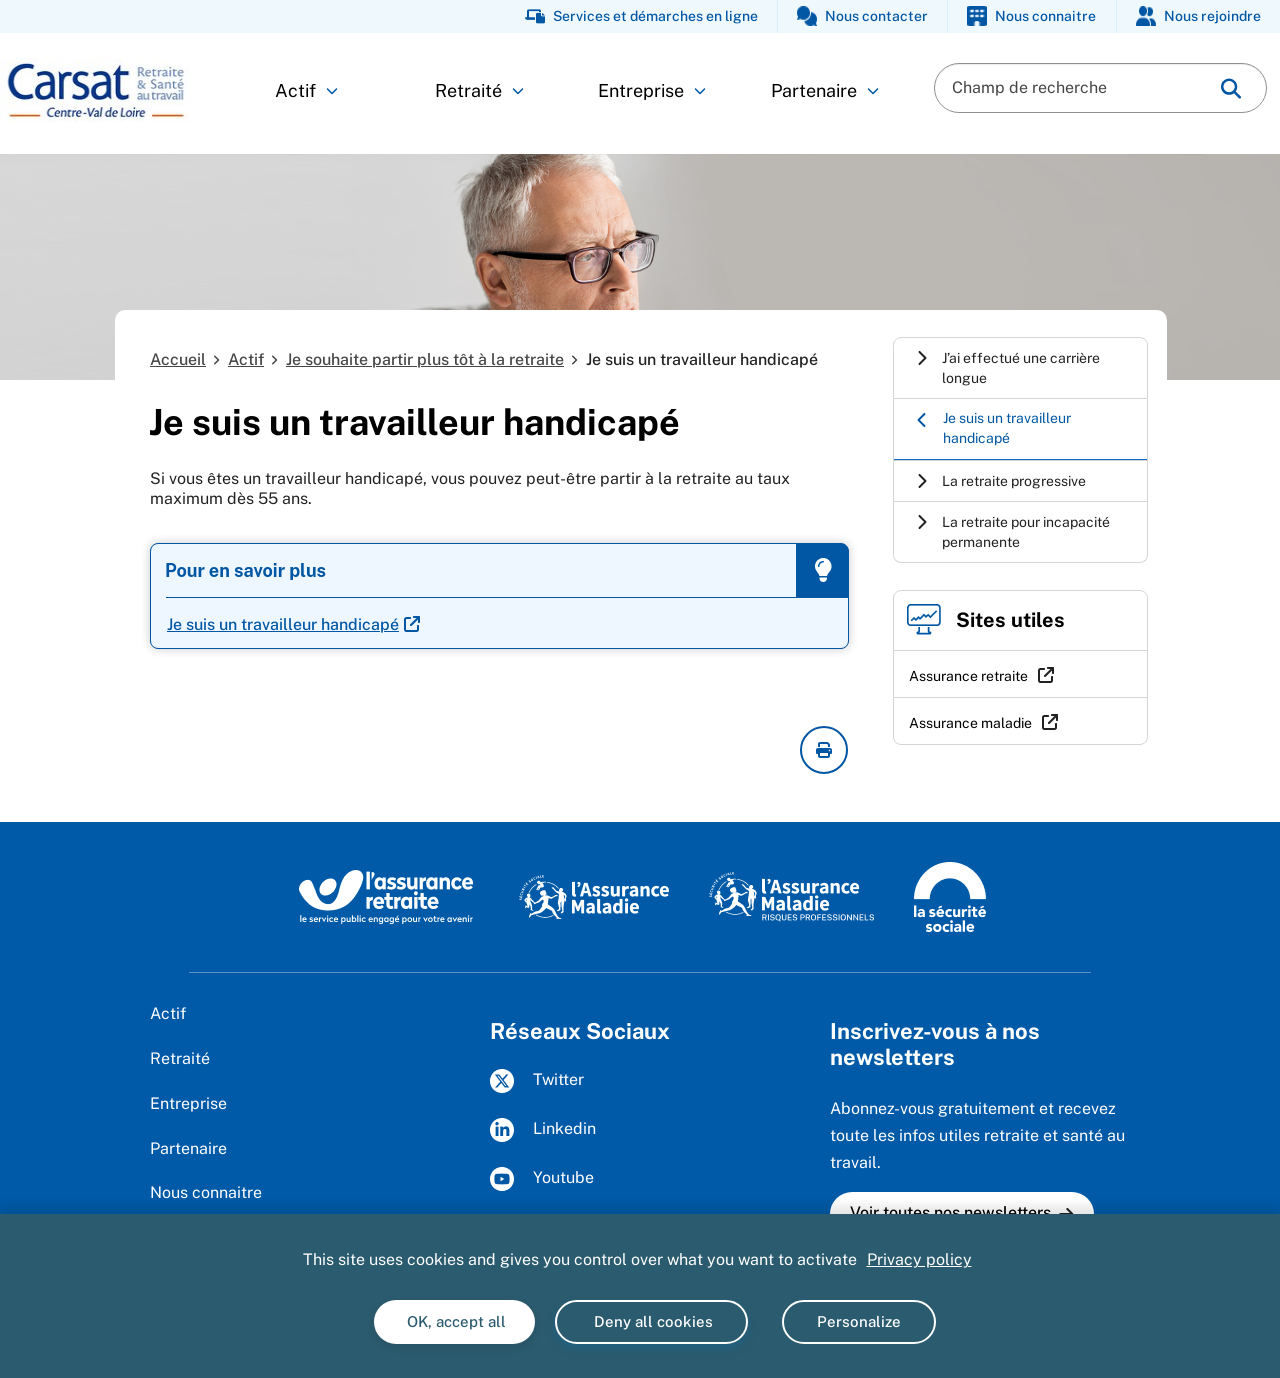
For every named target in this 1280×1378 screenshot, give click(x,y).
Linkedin (543, 1130)
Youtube (542, 1179)
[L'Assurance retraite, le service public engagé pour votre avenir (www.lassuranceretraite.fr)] (386, 896)
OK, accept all (454, 1321)
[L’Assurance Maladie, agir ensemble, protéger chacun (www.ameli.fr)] (594, 896)
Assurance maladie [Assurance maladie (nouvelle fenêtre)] (970, 723)
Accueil (178, 359)
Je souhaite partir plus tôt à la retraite (425, 359)
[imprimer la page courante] (824, 750)
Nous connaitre (206, 1192)
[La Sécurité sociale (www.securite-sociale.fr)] (950, 896)
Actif (306, 90)
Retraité (479, 90)
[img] (1231, 88)
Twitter (537, 1081)
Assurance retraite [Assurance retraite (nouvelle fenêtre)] (968, 676)
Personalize (859, 1321)
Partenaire (825, 90)
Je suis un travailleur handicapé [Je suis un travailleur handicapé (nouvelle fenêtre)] (283, 624)
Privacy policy (919, 1259)
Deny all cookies (651, 1321)
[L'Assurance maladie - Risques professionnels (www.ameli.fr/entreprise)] (791, 896)
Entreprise (652, 90)
